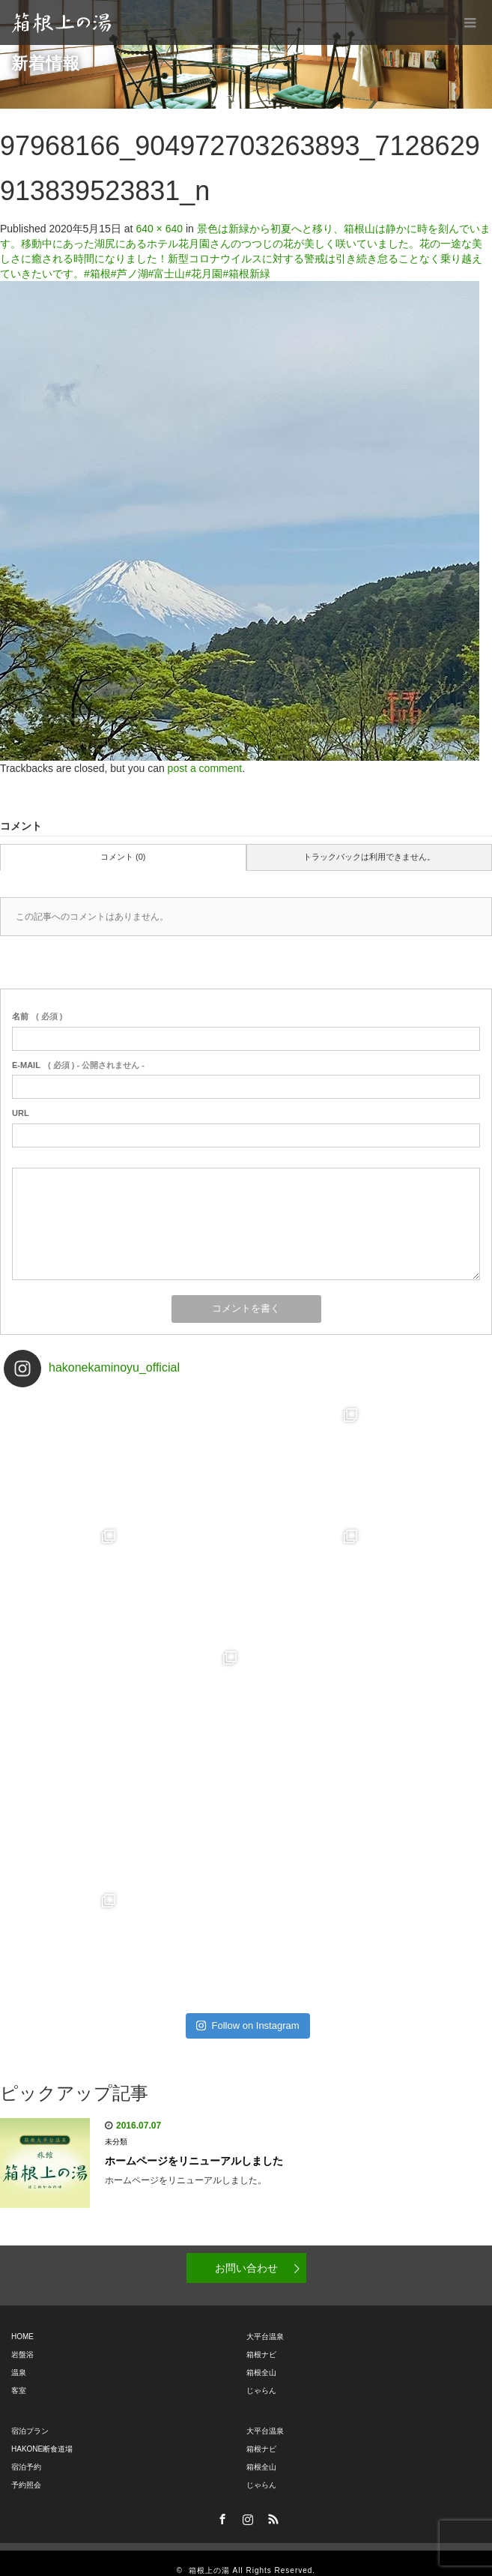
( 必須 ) (37, 1016)
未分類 (116, 2127)
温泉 (18, 2357)
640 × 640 (159, 229)
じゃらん (261, 2375)
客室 (18, 2375)
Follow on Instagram (247, 2010)
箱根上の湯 (209, 2555)
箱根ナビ (261, 2339)
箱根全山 (261, 2357)
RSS (271, 2502)
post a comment (205, 768)
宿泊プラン (30, 2416)
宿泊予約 (26, 2452)
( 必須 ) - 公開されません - (78, 1065)
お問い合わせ (246, 2253)
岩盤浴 (22, 2339)
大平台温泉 (265, 2321)
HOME (22, 2321)
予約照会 (26, 2470)
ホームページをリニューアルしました (194, 2146)
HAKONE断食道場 (42, 2434)
